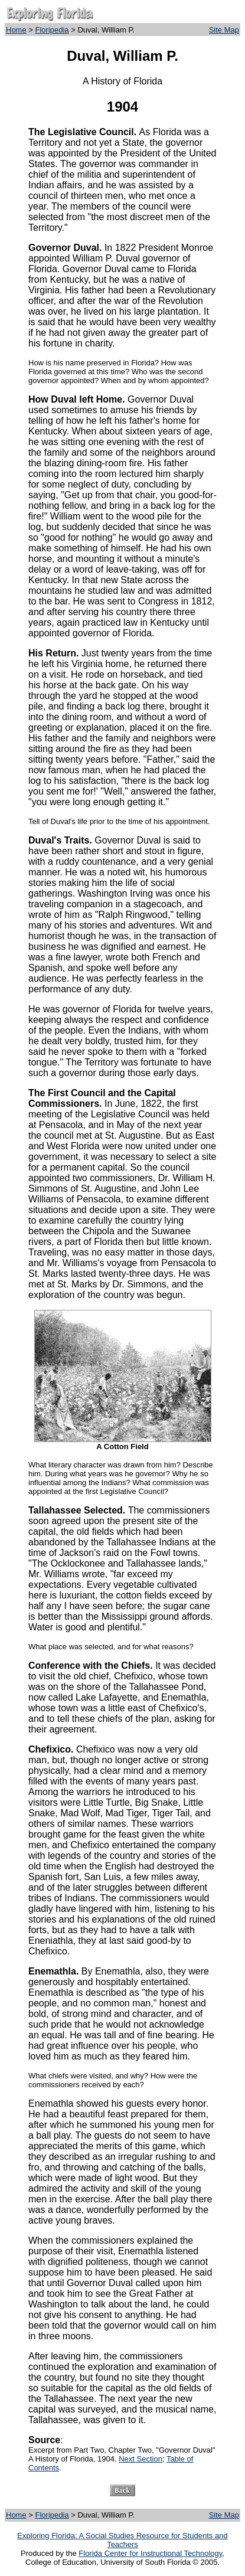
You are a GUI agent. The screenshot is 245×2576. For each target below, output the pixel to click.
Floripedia (52, 29)
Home (16, 29)
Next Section (140, 2458)
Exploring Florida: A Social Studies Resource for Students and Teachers (122, 2540)
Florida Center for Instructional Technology (150, 2553)
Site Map (224, 29)
